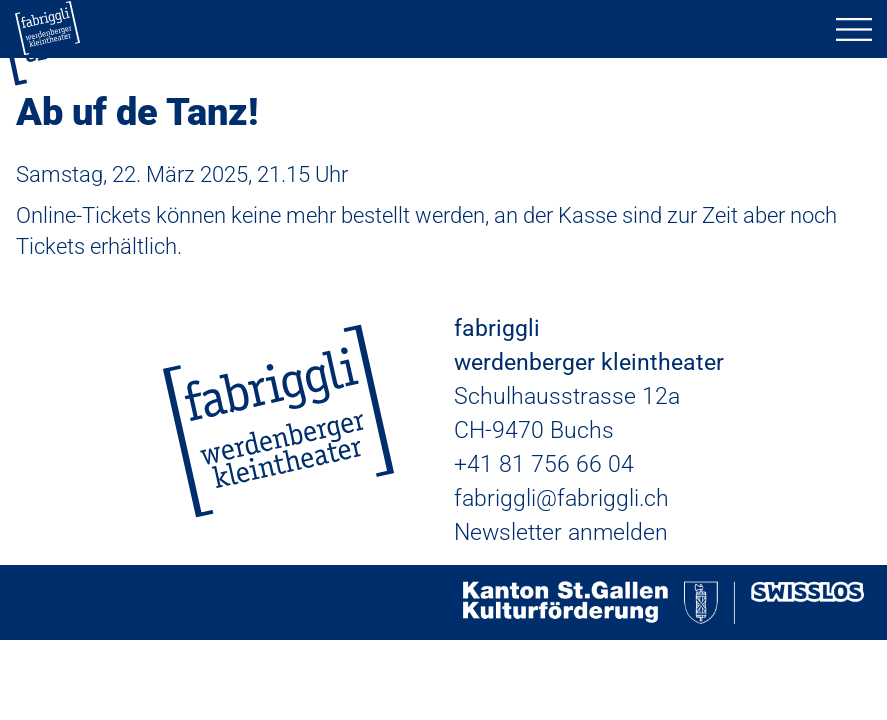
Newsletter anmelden (561, 532)
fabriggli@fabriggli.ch (561, 498)
